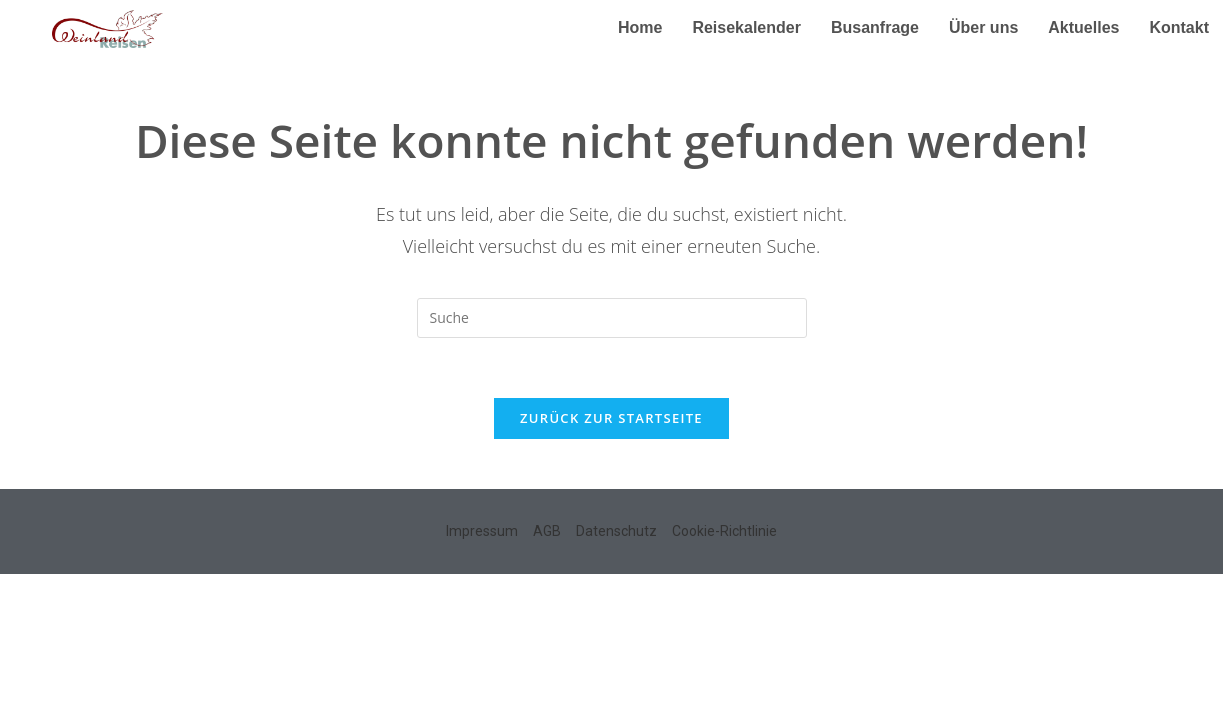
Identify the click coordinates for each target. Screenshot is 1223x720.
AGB (547, 531)
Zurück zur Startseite (611, 418)
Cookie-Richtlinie (724, 531)
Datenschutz (616, 531)
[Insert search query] (612, 318)
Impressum (482, 531)
